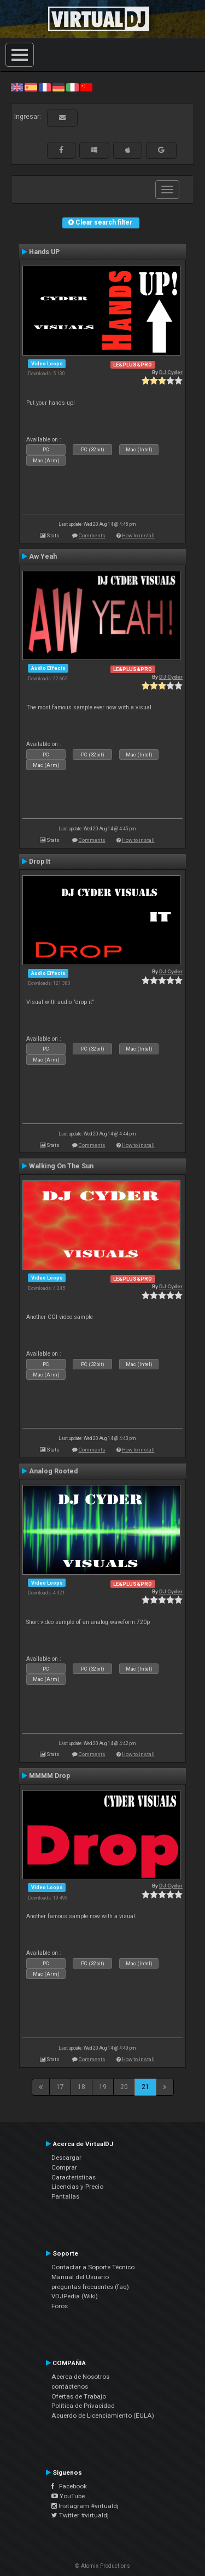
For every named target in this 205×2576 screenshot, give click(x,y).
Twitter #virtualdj (80, 2515)
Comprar (64, 2167)
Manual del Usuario (80, 2277)
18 (81, 2087)
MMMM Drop (49, 1776)
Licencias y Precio (77, 2186)
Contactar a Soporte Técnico (92, 2267)
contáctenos (69, 2386)
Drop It (39, 861)
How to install (138, 535)
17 (60, 2087)
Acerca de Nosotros (80, 2376)
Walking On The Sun (61, 1166)
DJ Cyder (171, 372)
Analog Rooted (53, 1471)
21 (145, 2087)
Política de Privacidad (83, 2405)
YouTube (68, 2496)
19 (103, 2087)
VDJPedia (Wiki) (74, 2296)
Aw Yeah (43, 556)
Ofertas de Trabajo (78, 2396)
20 (124, 2087)
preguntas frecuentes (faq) (90, 2287)
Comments (92, 535)
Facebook (69, 2486)
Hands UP (44, 252)
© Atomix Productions (102, 2565)
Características (73, 2177)
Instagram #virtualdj (85, 2506)
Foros (59, 2306)
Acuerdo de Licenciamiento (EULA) (102, 2415)
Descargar (66, 2157)
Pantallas (65, 2196)
